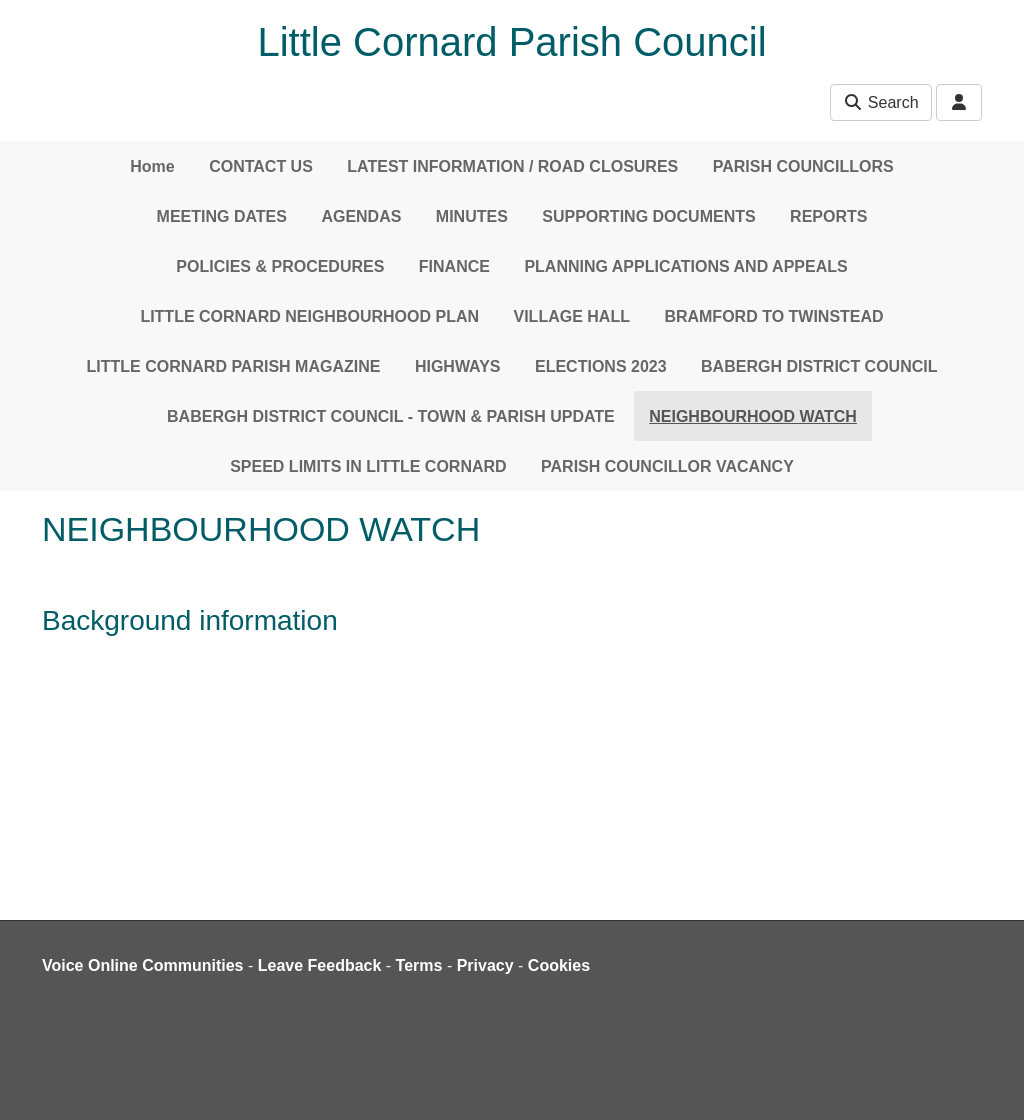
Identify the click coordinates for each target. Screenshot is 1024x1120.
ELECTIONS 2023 (601, 366)
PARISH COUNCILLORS (803, 166)
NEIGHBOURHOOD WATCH (753, 416)
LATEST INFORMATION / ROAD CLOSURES (512, 166)
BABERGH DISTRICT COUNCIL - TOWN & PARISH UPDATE (391, 416)
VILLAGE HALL (571, 316)
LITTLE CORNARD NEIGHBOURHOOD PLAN (309, 316)
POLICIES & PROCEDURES (280, 266)
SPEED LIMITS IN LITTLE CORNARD (368, 466)
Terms (419, 965)
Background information (190, 620)
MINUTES (472, 216)
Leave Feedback (320, 965)
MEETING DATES (222, 216)
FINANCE (454, 266)
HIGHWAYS (458, 366)
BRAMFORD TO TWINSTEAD (773, 316)
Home (152, 166)
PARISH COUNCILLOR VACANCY (667, 466)
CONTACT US (261, 166)
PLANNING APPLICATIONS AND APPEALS (685, 266)
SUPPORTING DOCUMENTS (648, 216)
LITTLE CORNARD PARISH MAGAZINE (234, 366)
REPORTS (828, 216)
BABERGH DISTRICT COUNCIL (819, 366)
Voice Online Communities (143, 965)
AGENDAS (361, 216)
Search (880, 102)
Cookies (559, 965)
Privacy (485, 965)
